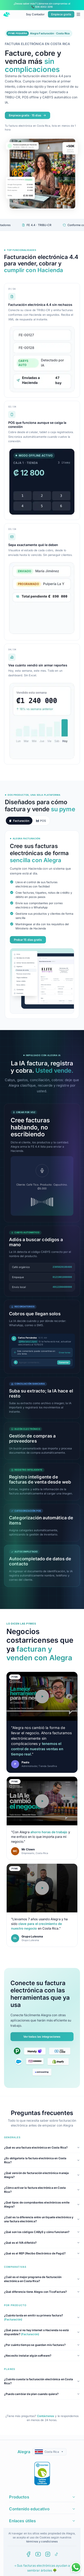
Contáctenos (45, 2416)
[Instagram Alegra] (48, 2554)
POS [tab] (41, 820)
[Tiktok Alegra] (56, 2554)
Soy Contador (35, 14)
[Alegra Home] (6, 14)
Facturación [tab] (19, 820)
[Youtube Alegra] (38, 2554)
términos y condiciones (42, 2541)
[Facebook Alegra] (28, 2554)
